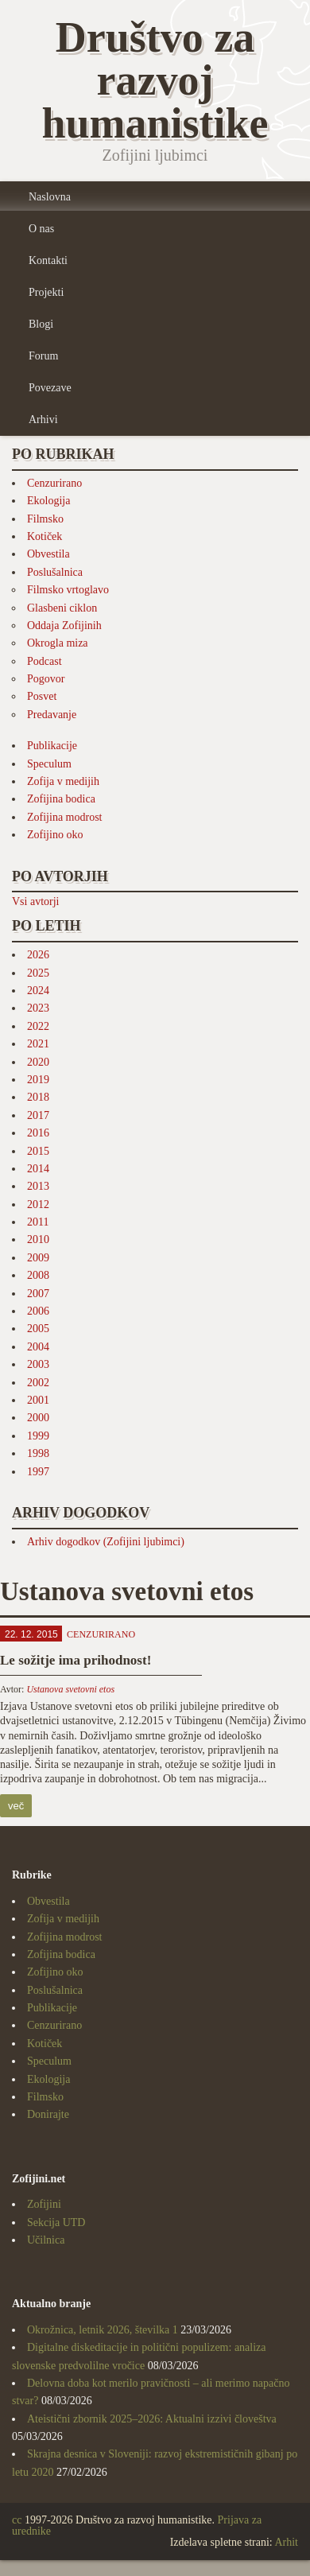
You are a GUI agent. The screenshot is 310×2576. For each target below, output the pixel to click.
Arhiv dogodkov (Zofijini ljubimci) (105, 1542)
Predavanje (51, 715)
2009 (38, 1258)
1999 (38, 1436)
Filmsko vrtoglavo (68, 590)
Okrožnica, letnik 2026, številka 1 (102, 2330)
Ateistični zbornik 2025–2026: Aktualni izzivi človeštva (152, 2419)
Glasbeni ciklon (62, 608)
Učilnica (45, 2240)
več (16, 1806)
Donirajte (48, 2114)
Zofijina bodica (61, 799)
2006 (38, 1311)
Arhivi (43, 419)
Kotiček (44, 536)
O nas (41, 229)
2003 (38, 1364)
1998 (38, 1453)
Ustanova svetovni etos (70, 1689)
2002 (38, 1383)
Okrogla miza (57, 643)
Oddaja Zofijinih (64, 625)
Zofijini (44, 2204)
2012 (38, 1204)
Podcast (44, 661)
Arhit (286, 2542)
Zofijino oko (55, 835)
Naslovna (50, 197)
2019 (38, 1080)
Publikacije (52, 746)
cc (16, 2520)
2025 (38, 973)
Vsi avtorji (36, 901)
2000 (38, 1418)
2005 (38, 1329)
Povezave (50, 388)
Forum (43, 356)
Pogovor (45, 679)
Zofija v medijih (63, 781)
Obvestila (48, 554)
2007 (38, 1294)
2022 (38, 1026)
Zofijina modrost (65, 817)
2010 (38, 1239)
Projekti (46, 292)
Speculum (49, 764)
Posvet (41, 696)
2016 (38, 1133)
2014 (38, 1169)
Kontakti (48, 260)
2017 (38, 1115)
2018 (38, 1097)
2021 (38, 1044)
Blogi (41, 324)
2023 (38, 1008)
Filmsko (45, 519)
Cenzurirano (54, 483)
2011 (37, 1222)
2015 (38, 1151)
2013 (38, 1186)
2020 (38, 1062)
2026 (38, 955)
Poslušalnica (55, 572)
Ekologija (48, 501)
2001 (38, 1400)
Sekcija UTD (56, 2222)
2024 (38, 991)
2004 (38, 1347)
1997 (38, 1472)
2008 (38, 1275)
